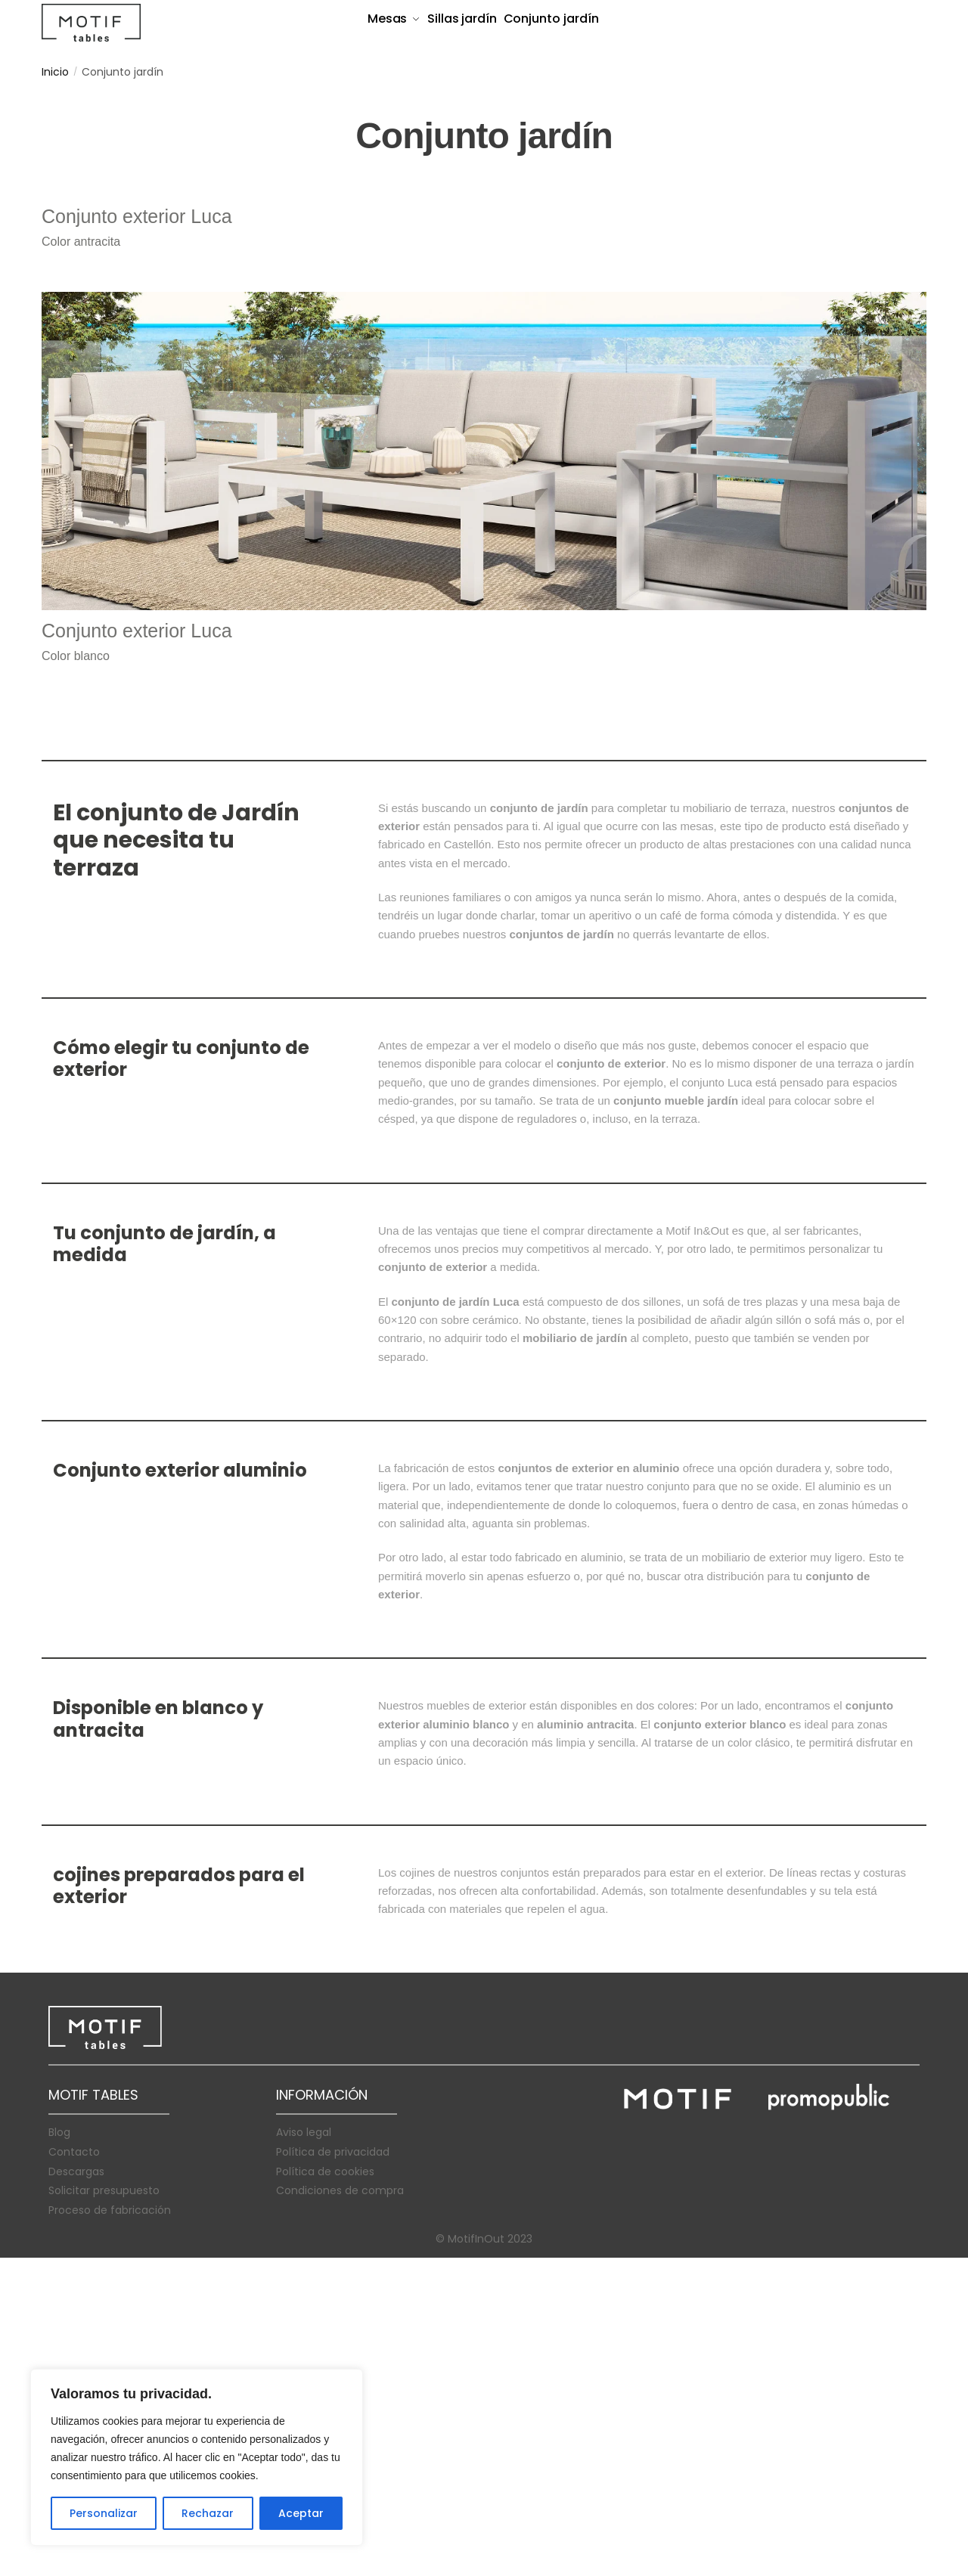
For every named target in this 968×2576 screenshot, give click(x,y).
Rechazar (208, 2513)
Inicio (55, 71)
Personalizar (104, 2513)
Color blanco (76, 974)
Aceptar (301, 2513)
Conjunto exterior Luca (137, 534)
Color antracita (81, 559)
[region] (196, 2457)
